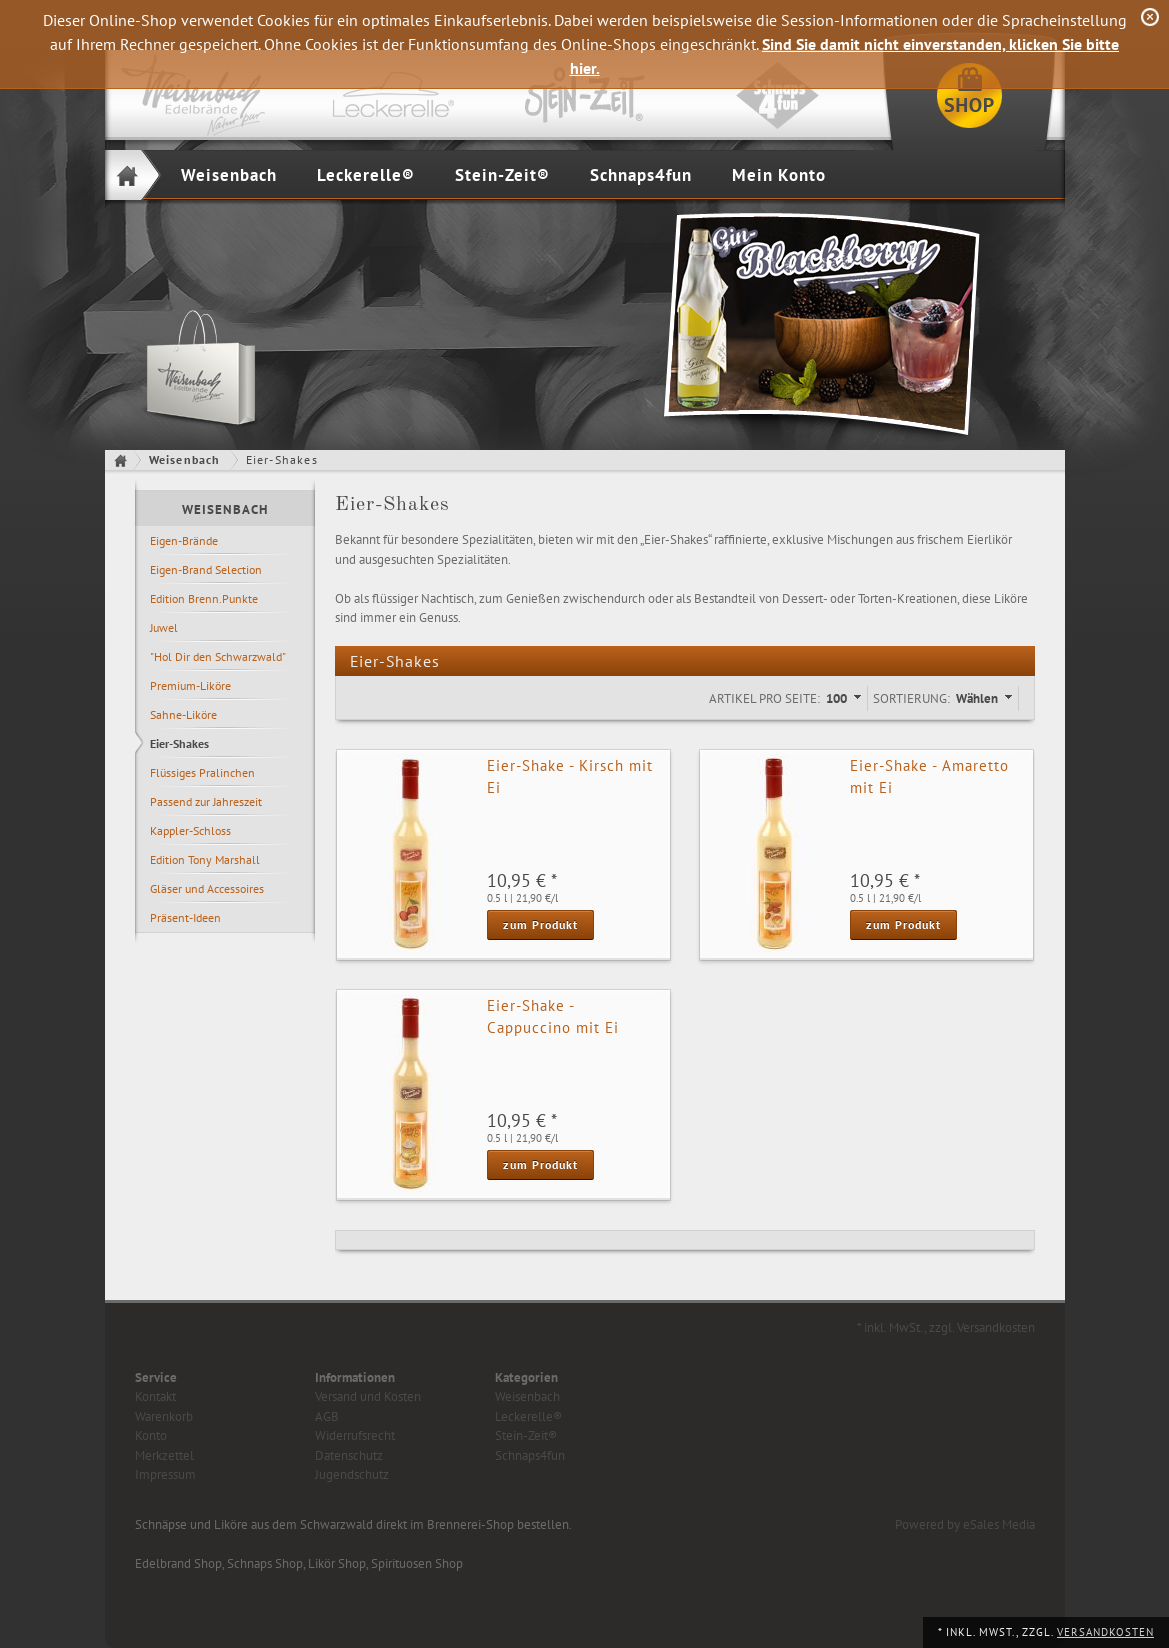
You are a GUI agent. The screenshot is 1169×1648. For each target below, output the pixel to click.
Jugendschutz (352, 1474)
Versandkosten (1105, 1632)
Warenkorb (164, 1416)
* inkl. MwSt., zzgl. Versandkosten (946, 1327)
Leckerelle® (366, 175)
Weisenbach (229, 175)
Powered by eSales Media (965, 1524)
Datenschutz (349, 1455)
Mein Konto (779, 175)
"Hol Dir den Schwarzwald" (218, 656)
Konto (151, 1435)
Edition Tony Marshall (205, 859)
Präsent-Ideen (185, 917)
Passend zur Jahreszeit (206, 801)
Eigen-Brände (184, 540)
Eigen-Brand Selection (206, 569)
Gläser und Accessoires (207, 888)
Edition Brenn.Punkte (204, 598)
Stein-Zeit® (502, 175)
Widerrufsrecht (355, 1435)
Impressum (165, 1474)
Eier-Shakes (179, 743)
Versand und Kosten (368, 1396)
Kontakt (155, 1396)
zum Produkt (540, 924)
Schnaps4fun (641, 175)
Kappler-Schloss (190, 830)
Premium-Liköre (190, 685)
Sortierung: (911, 698)
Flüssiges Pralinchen (202, 772)
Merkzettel (164, 1455)
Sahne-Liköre (183, 714)
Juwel (164, 627)
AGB (327, 1416)
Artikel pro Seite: (764, 698)
